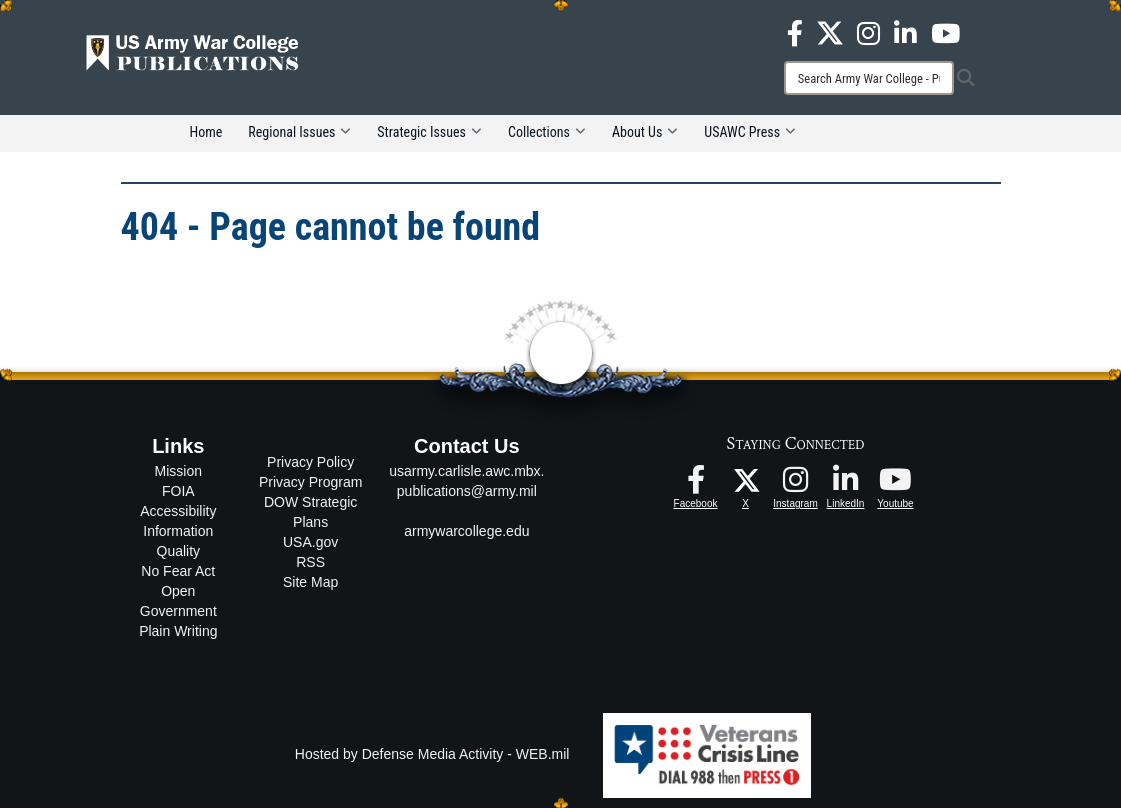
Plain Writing (178, 631)
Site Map (310, 582)
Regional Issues (299, 132)
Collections (547, 132)
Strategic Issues (429, 132)
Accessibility (178, 511)
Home (206, 132)
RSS (310, 562)
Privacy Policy (310, 462)
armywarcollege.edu (466, 531)
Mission (178, 471)
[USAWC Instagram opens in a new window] (868, 32)
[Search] (869, 78)
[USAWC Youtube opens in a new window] (945, 32)
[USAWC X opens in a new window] (830, 32)
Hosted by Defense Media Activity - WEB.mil (432, 754)
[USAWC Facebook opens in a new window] (795, 32)
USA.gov (310, 542)
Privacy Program (310, 482)
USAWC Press (750, 132)
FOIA (178, 491)
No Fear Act (178, 571)
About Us (645, 132)
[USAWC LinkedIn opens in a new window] (905, 32)
